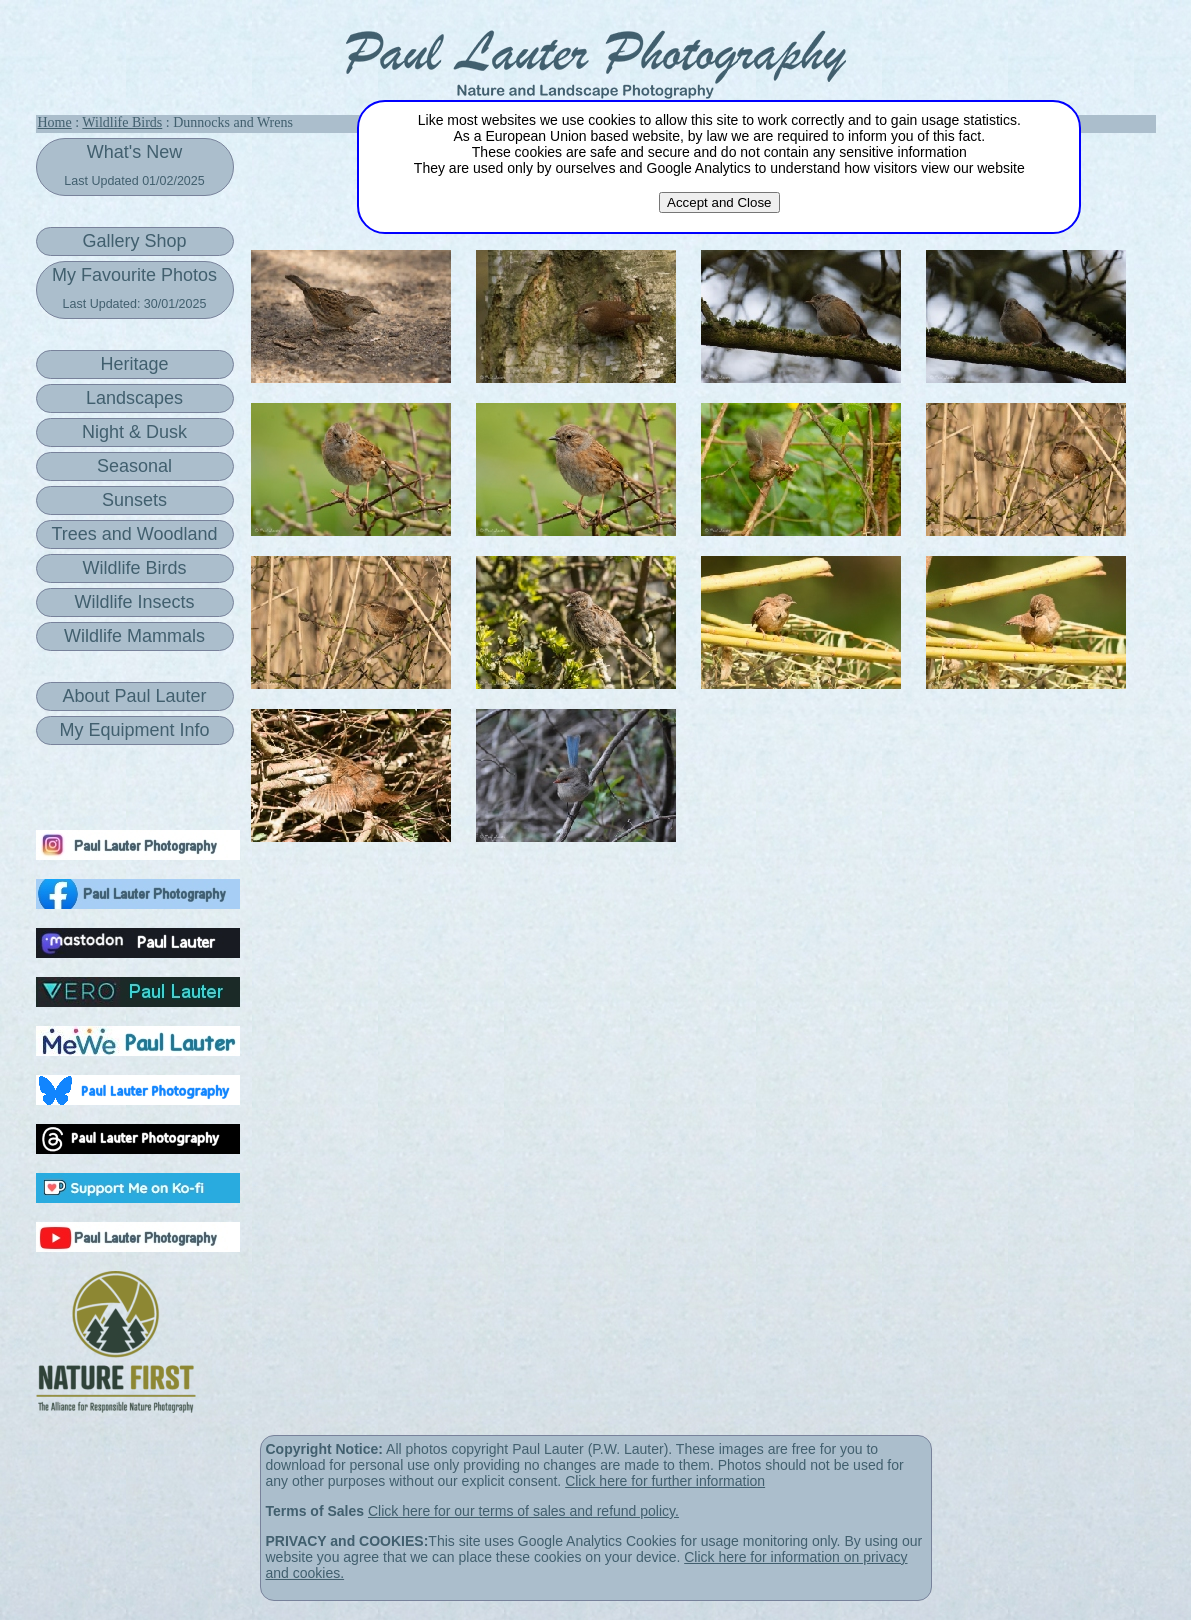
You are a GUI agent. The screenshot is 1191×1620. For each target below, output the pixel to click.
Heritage (134, 364)
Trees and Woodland (134, 534)
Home (55, 122)
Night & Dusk (134, 432)
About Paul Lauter (134, 696)
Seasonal (134, 466)
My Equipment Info (134, 730)
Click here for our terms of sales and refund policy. (523, 1511)
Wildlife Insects (134, 602)
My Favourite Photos (134, 288)
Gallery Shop (134, 241)
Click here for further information (665, 1481)
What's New (134, 165)
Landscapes (134, 398)
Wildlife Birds (122, 122)
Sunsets (134, 500)
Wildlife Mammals (134, 636)
